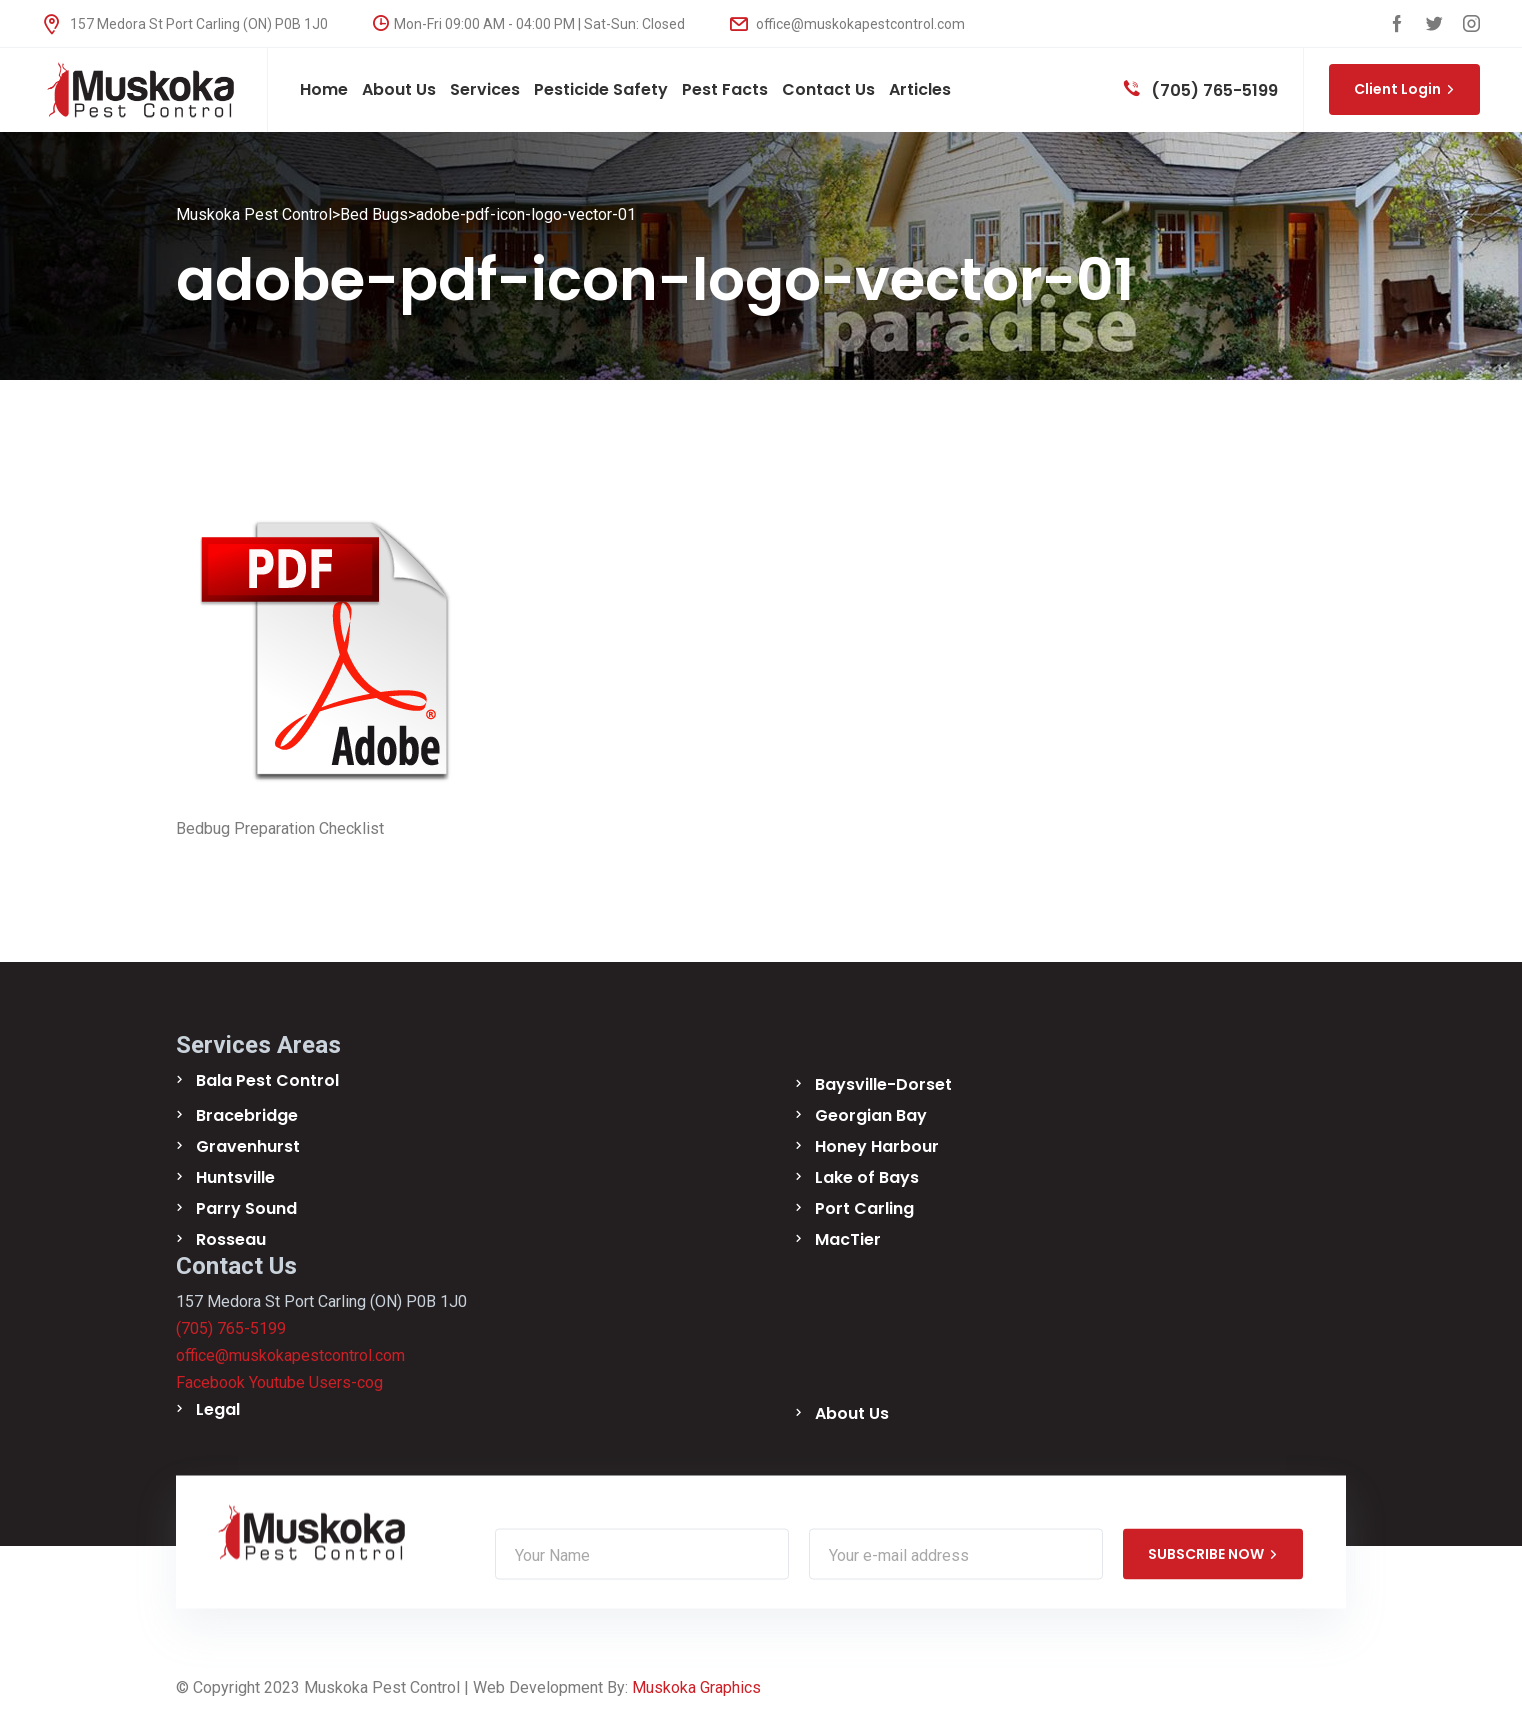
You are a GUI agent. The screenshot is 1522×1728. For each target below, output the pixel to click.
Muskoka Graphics (696, 1687)
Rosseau (231, 1239)
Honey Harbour (877, 1146)
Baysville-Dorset (883, 1084)
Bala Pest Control (267, 1080)
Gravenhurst (248, 1146)
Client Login (1404, 89)
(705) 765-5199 (1201, 90)
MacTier (848, 1239)
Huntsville (235, 1177)
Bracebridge (247, 1115)
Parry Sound (246, 1208)
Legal (218, 1409)
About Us (852, 1413)
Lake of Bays (867, 1177)
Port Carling (864, 1208)
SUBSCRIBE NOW (1213, 1554)
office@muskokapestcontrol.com (847, 24)
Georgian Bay (871, 1115)
